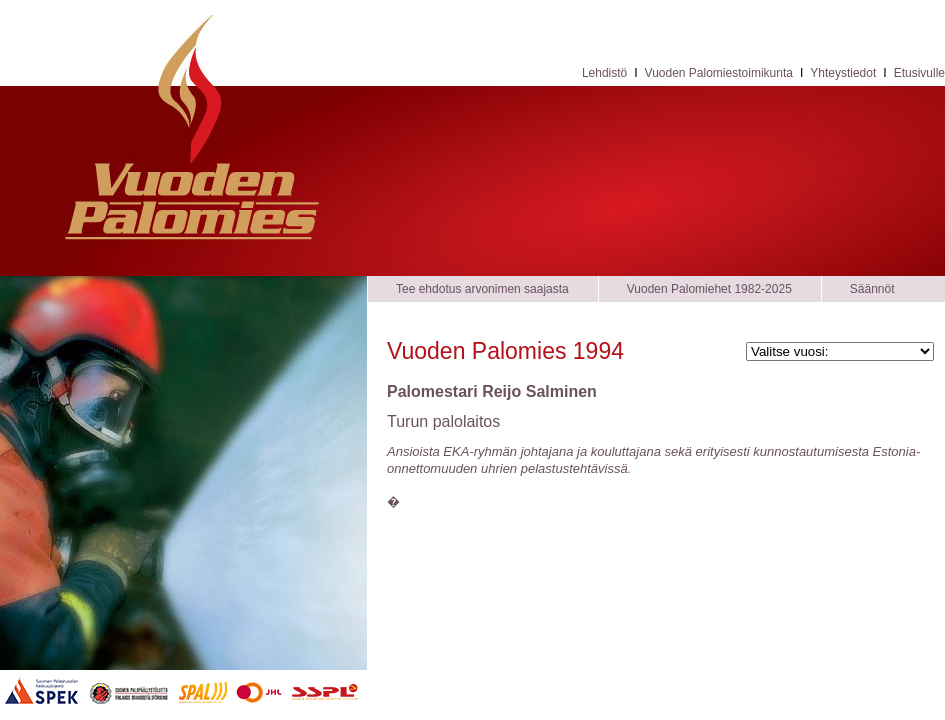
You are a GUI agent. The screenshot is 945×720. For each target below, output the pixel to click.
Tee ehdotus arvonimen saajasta (482, 289)
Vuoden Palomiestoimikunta (719, 73)
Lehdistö (604, 73)
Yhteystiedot (843, 73)
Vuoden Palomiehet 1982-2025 (709, 289)
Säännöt (872, 289)
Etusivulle (919, 73)
